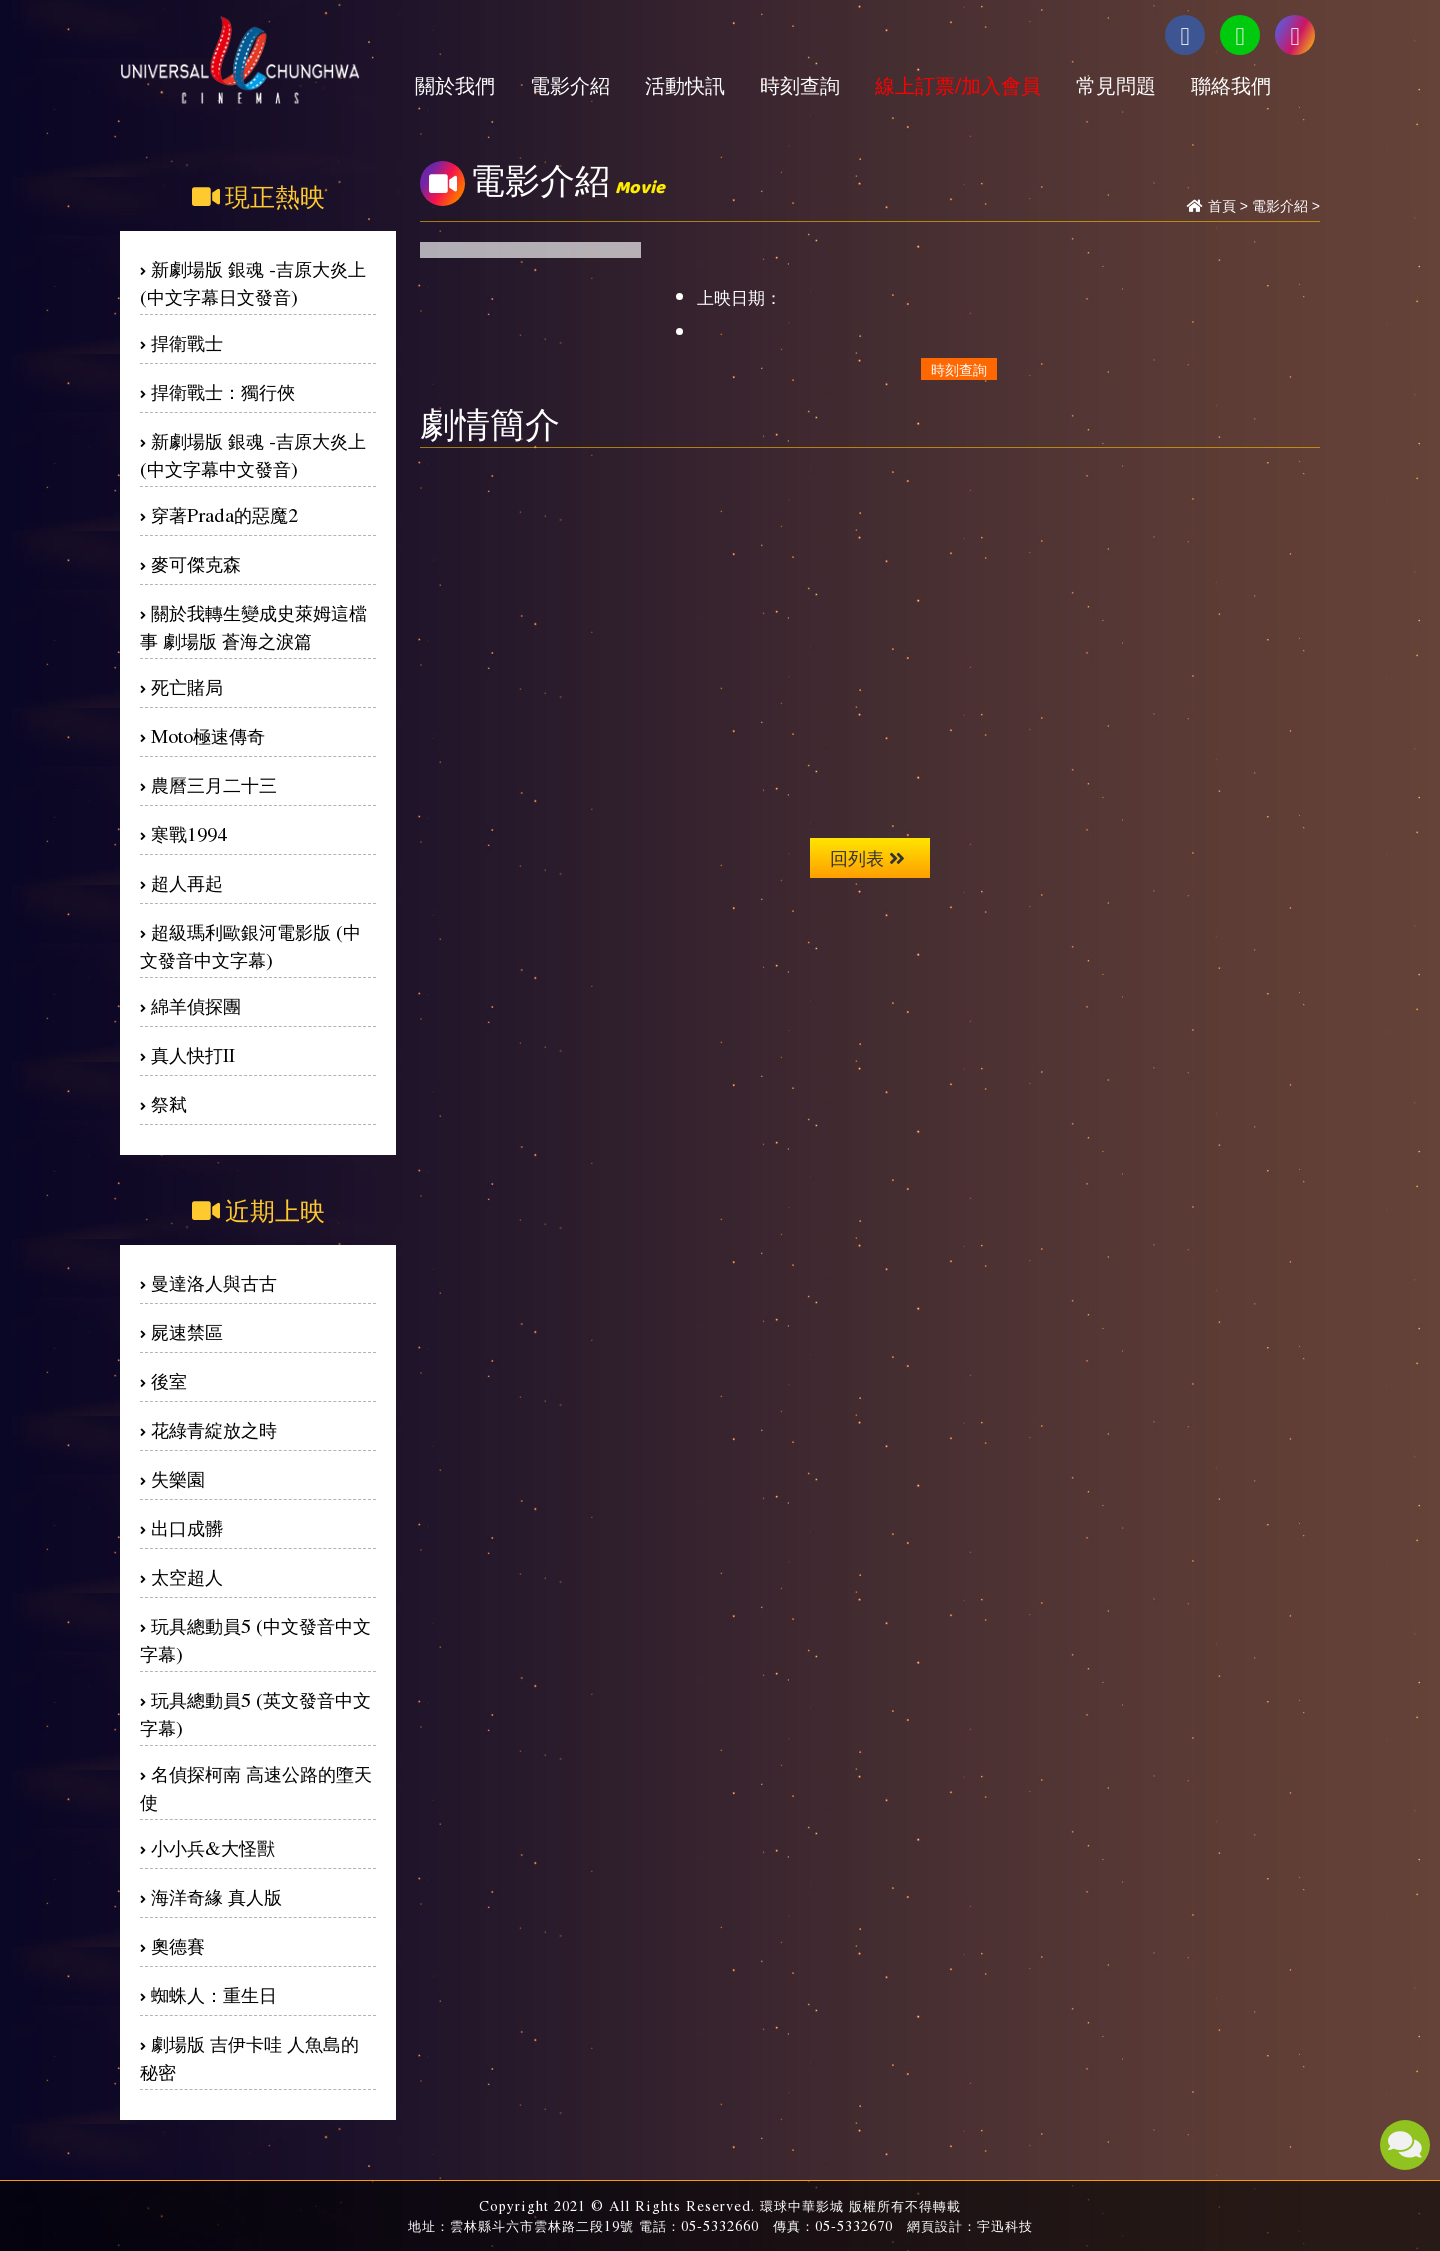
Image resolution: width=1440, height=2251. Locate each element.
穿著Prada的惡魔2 (224, 514)
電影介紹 (570, 85)
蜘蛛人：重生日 (214, 1994)
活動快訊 (685, 85)
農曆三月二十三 (214, 784)
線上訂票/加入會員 (958, 85)
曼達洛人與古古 (214, 1282)
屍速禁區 (187, 1331)
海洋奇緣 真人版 (216, 1896)
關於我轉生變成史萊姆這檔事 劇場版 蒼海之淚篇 (253, 626)
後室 (169, 1380)
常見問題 (1116, 85)
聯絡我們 (1231, 85)
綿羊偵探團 (196, 1005)
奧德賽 (178, 1945)
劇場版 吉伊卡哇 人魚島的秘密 (249, 2057)
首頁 (1222, 206)
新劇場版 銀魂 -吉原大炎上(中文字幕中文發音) (253, 454)
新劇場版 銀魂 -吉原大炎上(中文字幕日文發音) (253, 282)
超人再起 (187, 882)
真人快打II (193, 1054)
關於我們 (455, 85)
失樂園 (178, 1478)
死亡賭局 (187, 686)
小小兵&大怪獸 (213, 1847)
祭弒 (169, 1103)
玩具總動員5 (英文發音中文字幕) (255, 1713)
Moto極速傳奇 (208, 735)
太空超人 (187, 1576)
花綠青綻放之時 (214, 1429)
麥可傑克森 (196, 563)
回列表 (867, 857)
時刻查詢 (800, 85)
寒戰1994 (189, 833)
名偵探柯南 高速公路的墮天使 (256, 1787)
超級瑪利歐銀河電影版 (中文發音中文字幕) (250, 945)
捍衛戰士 (187, 342)
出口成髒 (187, 1527)
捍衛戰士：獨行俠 (223, 391)
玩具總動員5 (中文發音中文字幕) (255, 1639)
